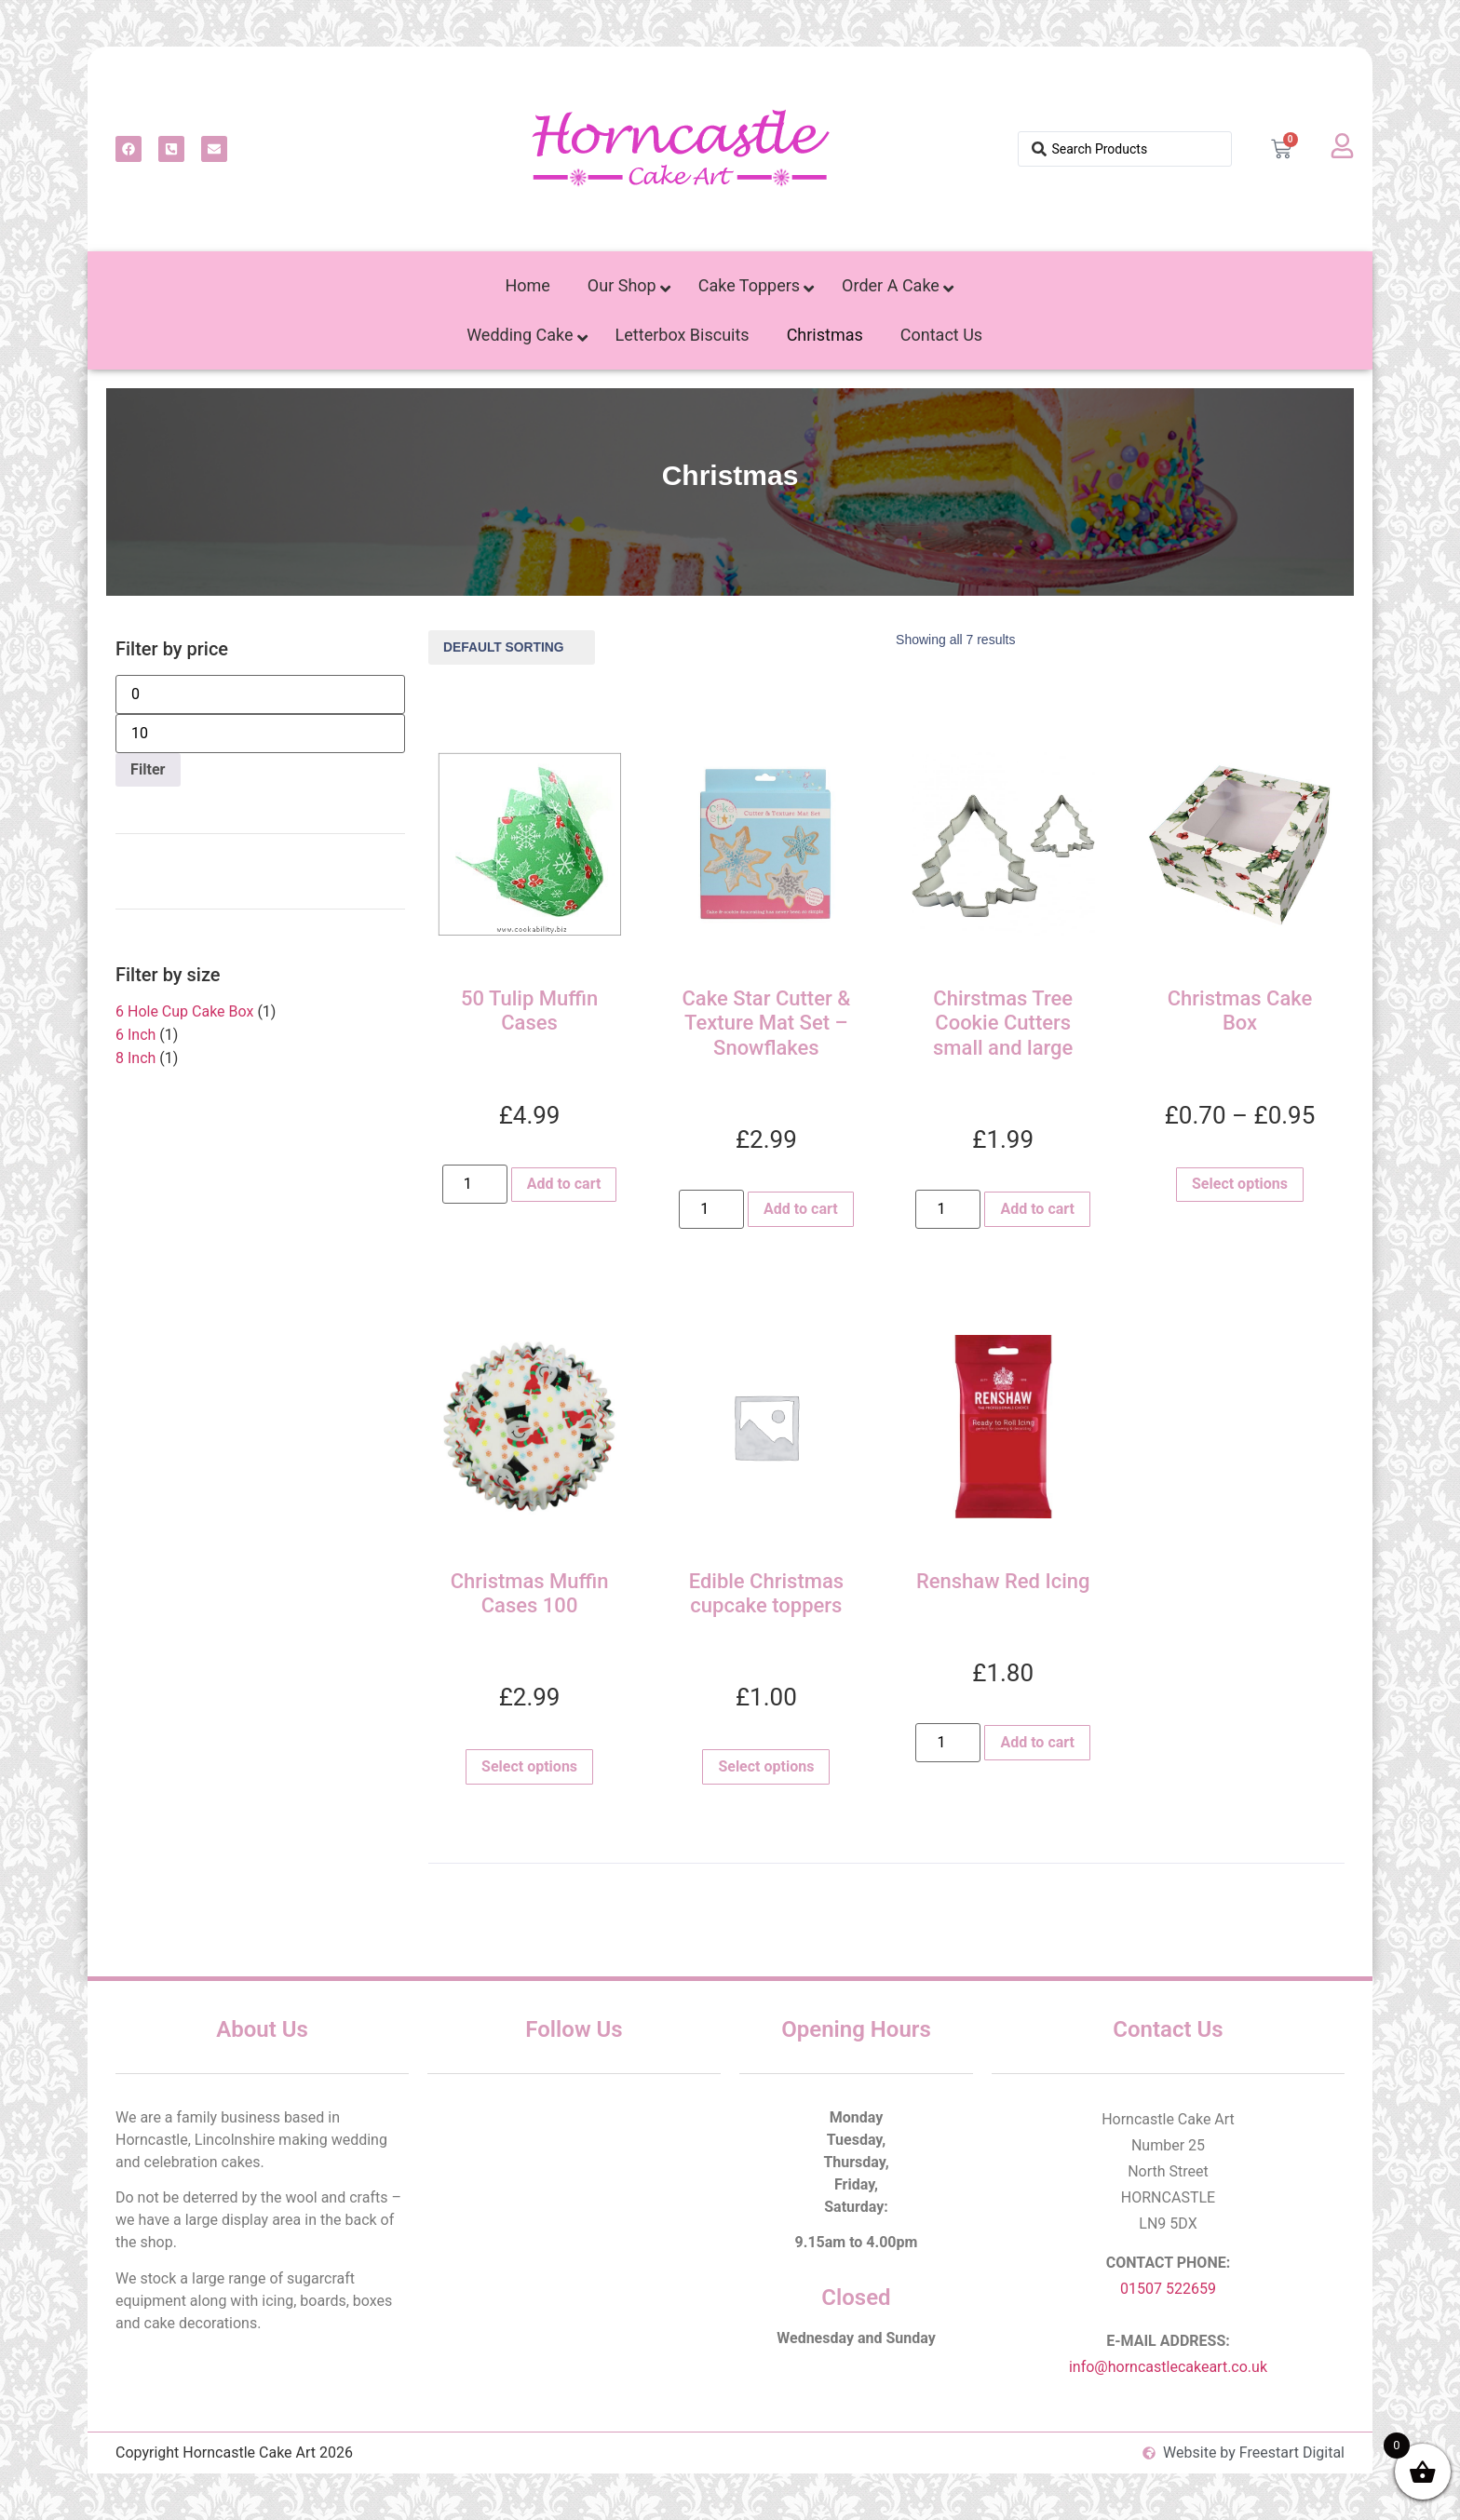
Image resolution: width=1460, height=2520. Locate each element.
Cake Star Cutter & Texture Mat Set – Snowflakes (766, 1023)
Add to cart (564, 1184)
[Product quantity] (474, 1184)
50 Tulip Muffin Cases (529, 1010)
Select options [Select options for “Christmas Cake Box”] (1240, 1184)
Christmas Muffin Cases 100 (530, 1593)
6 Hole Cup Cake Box (184, 1011)
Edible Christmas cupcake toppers (766, 1593)
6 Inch (135, 1035)
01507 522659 (1168, 2289)
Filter (147, 769)
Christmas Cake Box (1240, 1010)
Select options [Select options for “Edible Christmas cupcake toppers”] (766, 1766)
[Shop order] (511, 647)
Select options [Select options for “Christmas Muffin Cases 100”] (529, 1766)
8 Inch (135, 1058)
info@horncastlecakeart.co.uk (1168, 2367)
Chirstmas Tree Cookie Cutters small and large (1003, 1023)
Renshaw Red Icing (1003, 1581)
